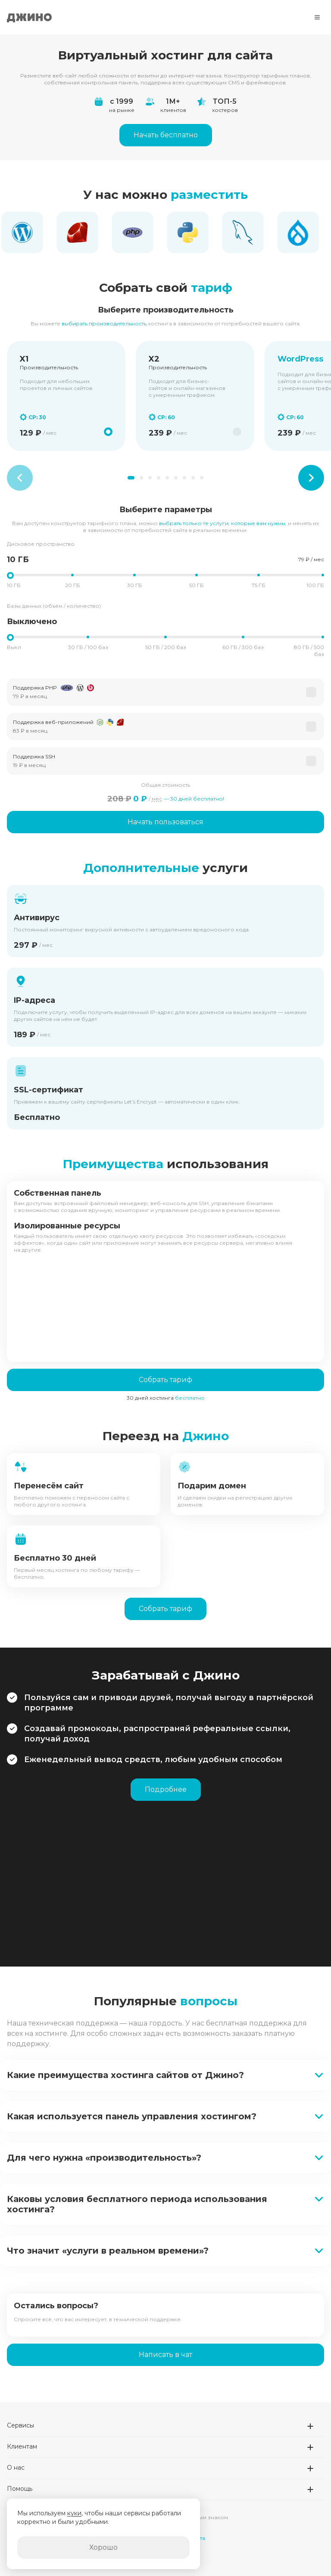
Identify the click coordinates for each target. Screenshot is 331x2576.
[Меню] (317, 17)
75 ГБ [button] (258, 585)
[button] (165, 692)
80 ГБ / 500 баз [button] (309, 650)
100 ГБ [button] (315, 585)
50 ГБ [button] (196, 585)
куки (74, 2513)
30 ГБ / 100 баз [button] (88, 647)
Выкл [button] (14, 647)
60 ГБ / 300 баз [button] (243, 647)
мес (157, 798)
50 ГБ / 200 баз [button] (165, 647)
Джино (29, 17)
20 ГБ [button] (72, 585)
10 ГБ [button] (14, 585)
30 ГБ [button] (134, 585)
